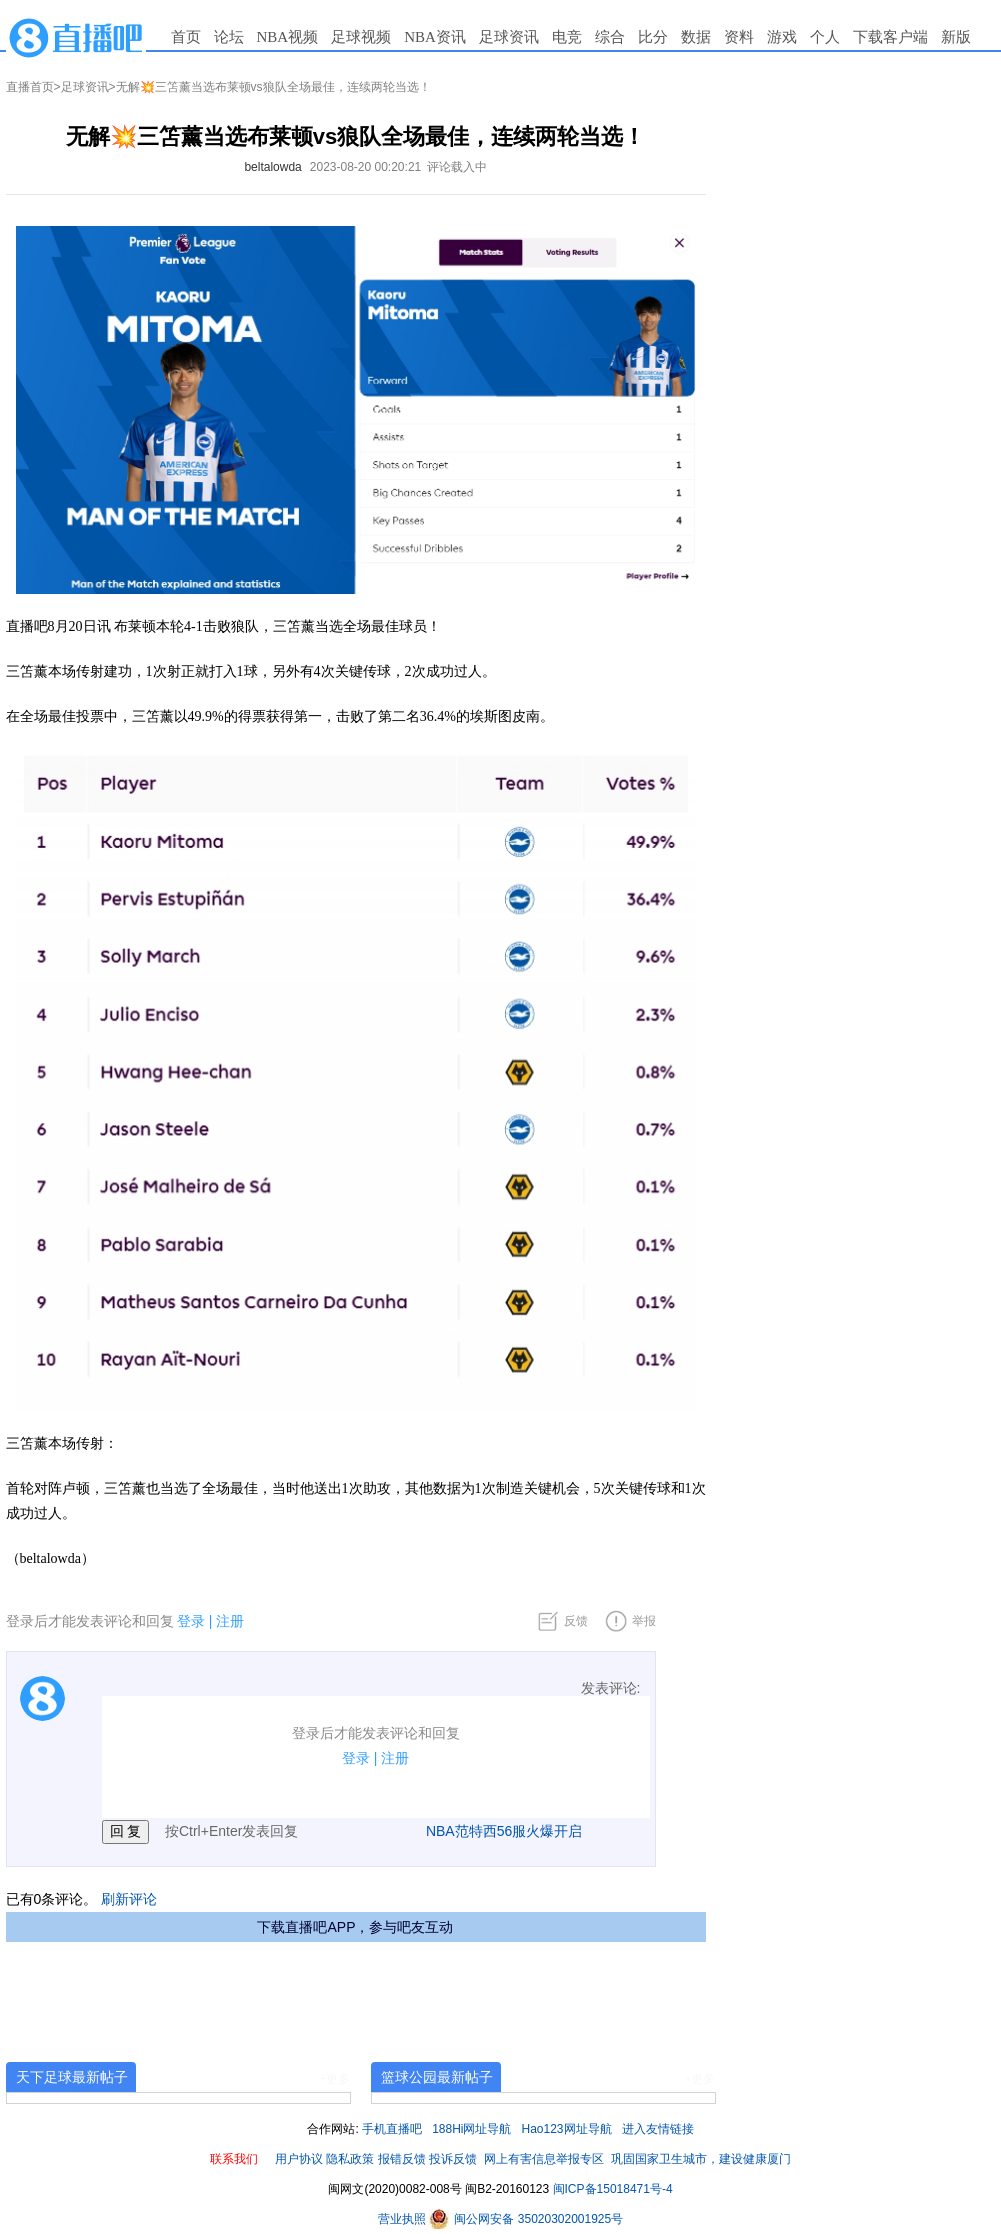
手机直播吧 (392, 2129)
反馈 (576, 1621)
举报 (644, 1621)
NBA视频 (288, 37)
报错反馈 (402, 2159)
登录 (191, 1621)
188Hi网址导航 (471, 2129)
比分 (653, 37)
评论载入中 (457, 167)
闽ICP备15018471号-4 (613, 2189)
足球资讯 (509, 37)
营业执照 (403, 2219)
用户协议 (299, 2159)
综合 (610, 37)
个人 (825, 37)
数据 (696, 37)
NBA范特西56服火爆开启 (504, 1831)
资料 (739, 37)
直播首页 (30, 87)
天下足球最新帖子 (72, 2077)
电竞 (567, 37)
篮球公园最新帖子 (437, 2077)
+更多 (335, 2079)
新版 (956, 37)
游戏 (782, 37)
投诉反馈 (453, 2159)
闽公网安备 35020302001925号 (526, 2219)
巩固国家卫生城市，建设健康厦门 (701, 2159)
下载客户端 (890, 37)
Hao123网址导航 (567, 2129)
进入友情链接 (658, 2129)
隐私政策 (350, 2159)
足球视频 (361, 37)
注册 (230, 1621)
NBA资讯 (435, 37)
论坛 (229, 37)
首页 (186, 37)
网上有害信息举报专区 (544, 2159)
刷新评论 (129, 1899)
